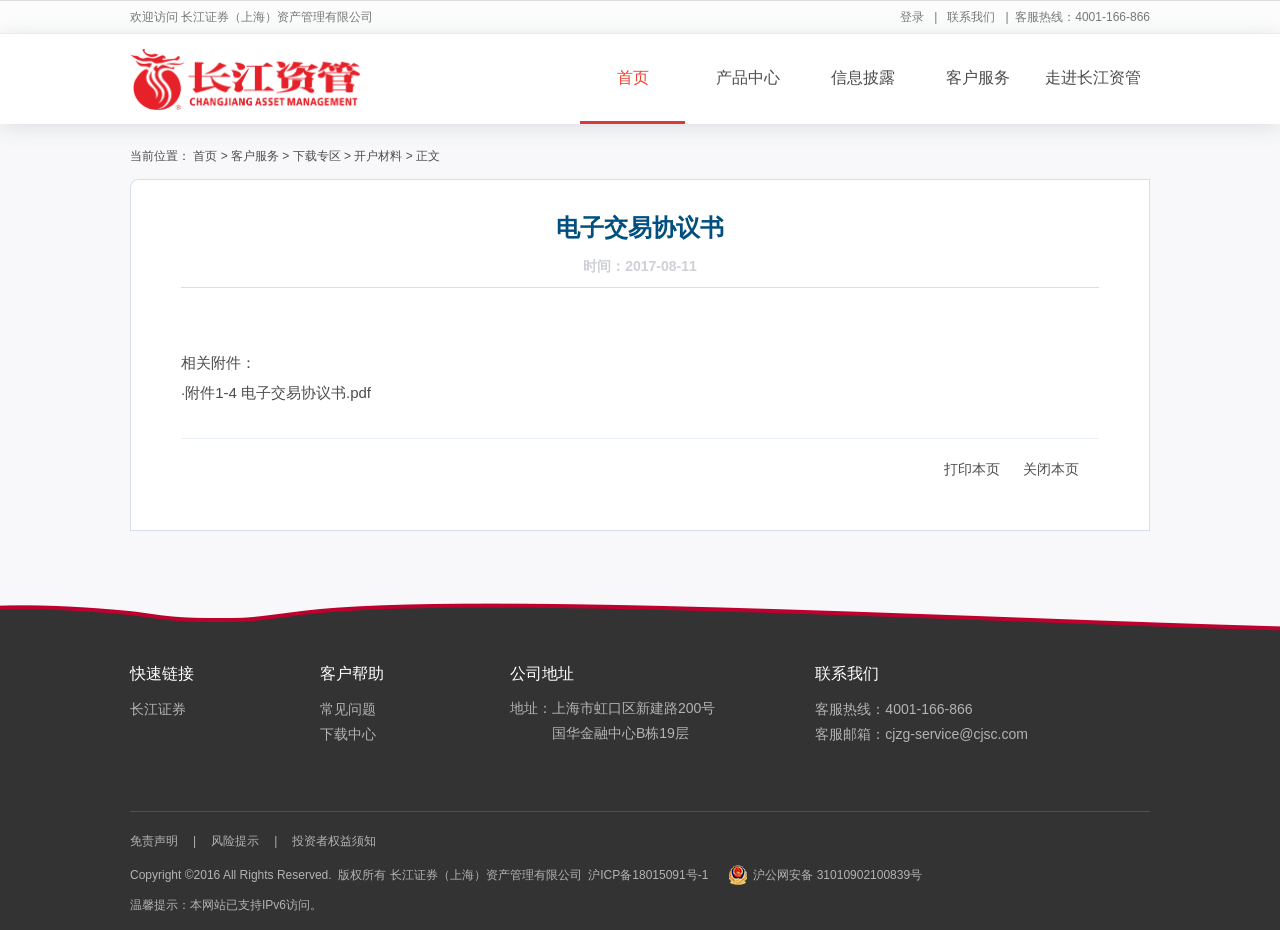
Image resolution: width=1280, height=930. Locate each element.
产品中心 (748, 77)
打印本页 (972, 469)
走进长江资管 (1093, 77)
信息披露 (863, 77)
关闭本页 (1051, 469)
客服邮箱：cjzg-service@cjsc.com (921, 734)
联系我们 (971, 17)
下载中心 (348, 734)
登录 (912, 17)
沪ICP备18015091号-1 (648, 875)
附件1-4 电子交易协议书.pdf (278, 392)
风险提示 (235, 841)
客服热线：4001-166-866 (893, 709)
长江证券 (158, 709)
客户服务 (978, 77)
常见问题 (348, 709)
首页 (633, 77)
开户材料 (378, 156)
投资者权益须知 (334, 841)
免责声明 (154, 841)
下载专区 (317, 156)
